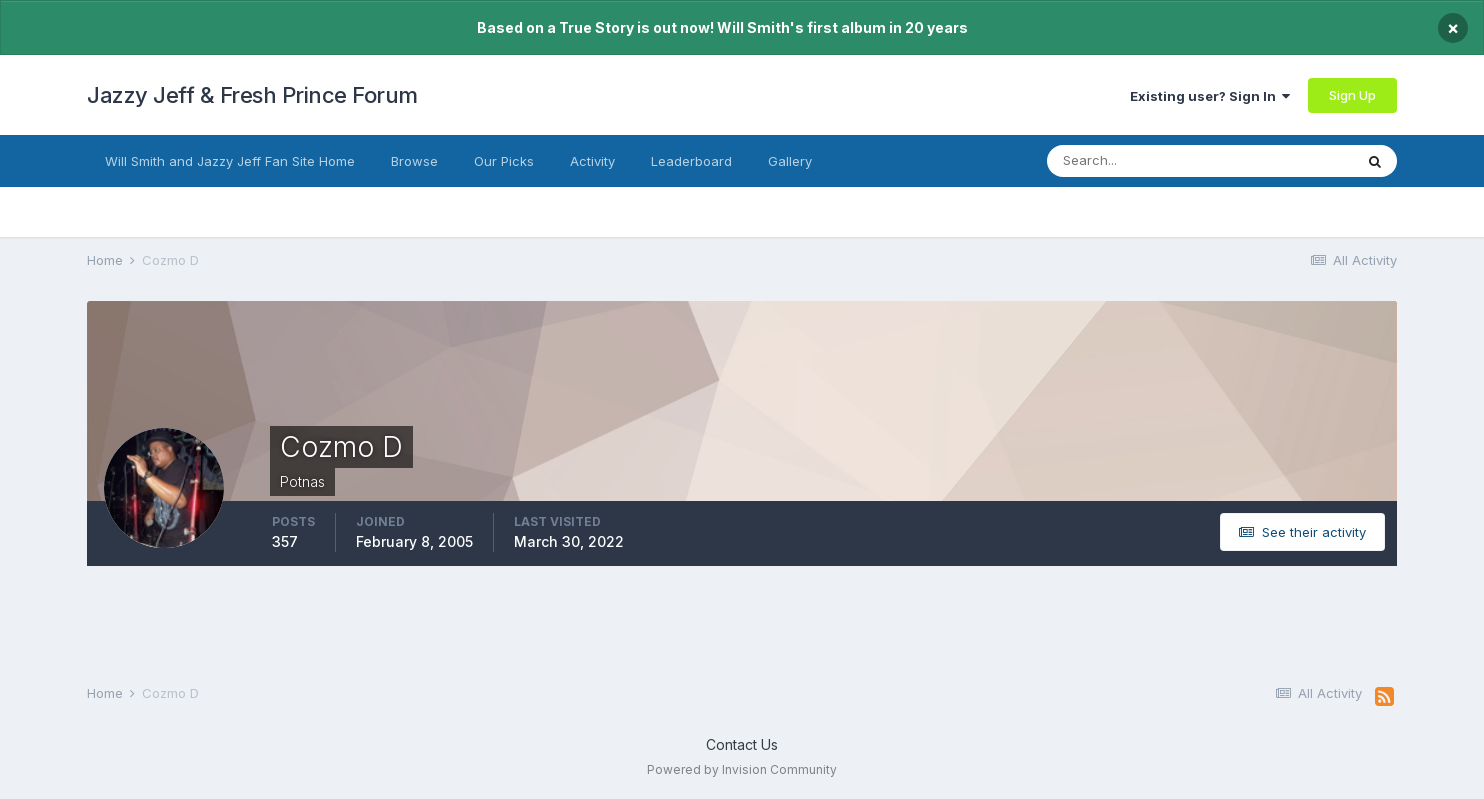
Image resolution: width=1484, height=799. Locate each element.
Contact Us (742, 744)
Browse (414, 161)
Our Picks (504, 161)
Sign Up (1352, 95)
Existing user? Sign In (1210, 96)
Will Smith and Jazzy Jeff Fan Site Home (230, 161)
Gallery (790, 161)
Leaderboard (691, 161)
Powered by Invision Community (742, 769)
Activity (592, 161)
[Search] (1145, 161)
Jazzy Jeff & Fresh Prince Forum (252, 95)
